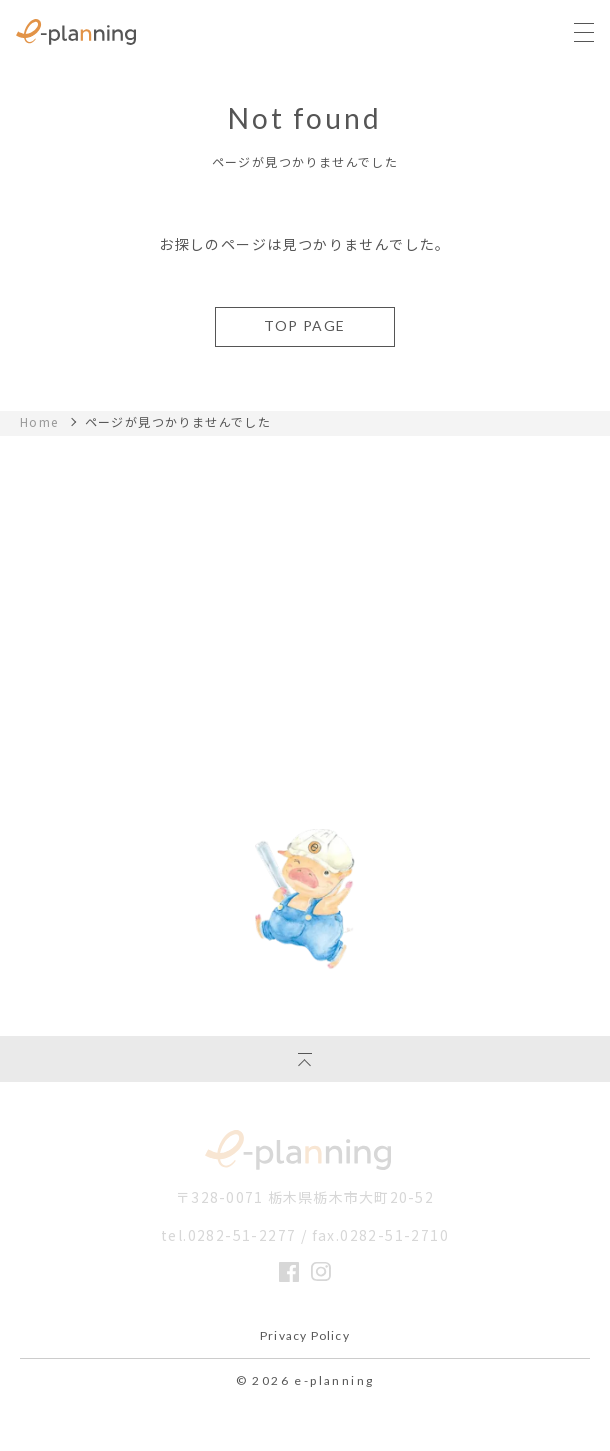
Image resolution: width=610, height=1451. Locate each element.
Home (39, 422)
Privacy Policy (305, 1336)
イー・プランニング (305, 1150)
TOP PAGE (304, 325)
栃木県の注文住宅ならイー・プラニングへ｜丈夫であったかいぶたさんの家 (76, 32)
